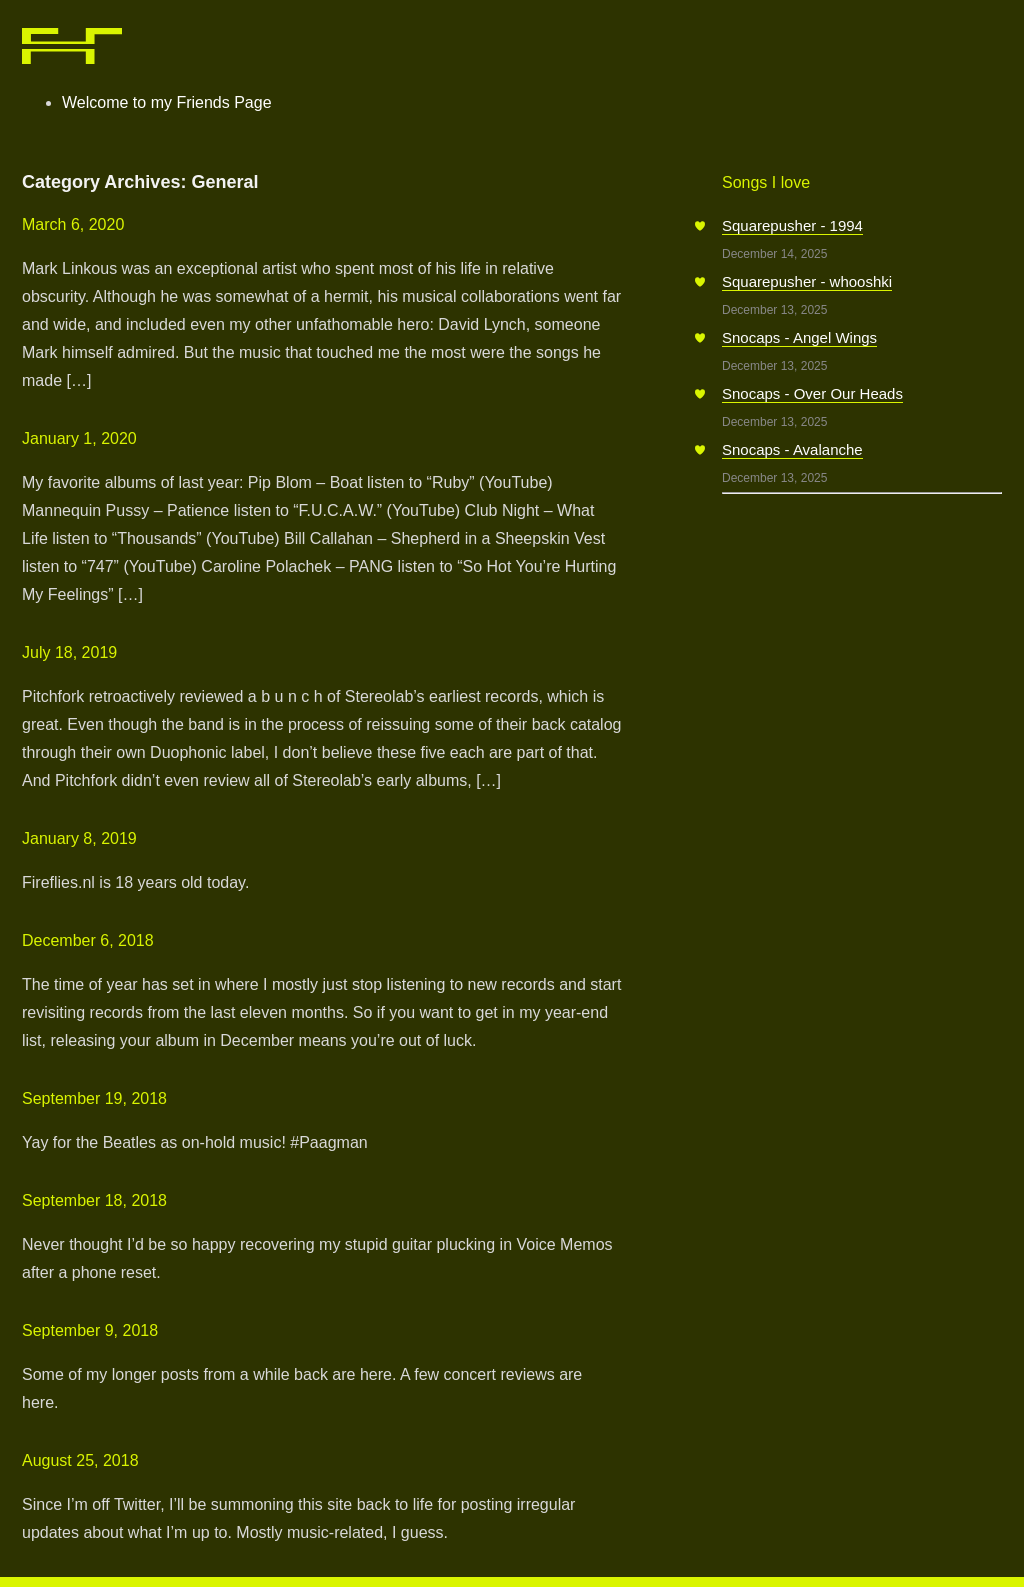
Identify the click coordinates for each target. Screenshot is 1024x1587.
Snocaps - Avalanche (792, 449)
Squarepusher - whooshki (807, 281)
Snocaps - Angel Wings (799, 337)
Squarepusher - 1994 (792, 225)
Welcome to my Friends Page (167, 102)
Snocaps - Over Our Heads (812, 393)
